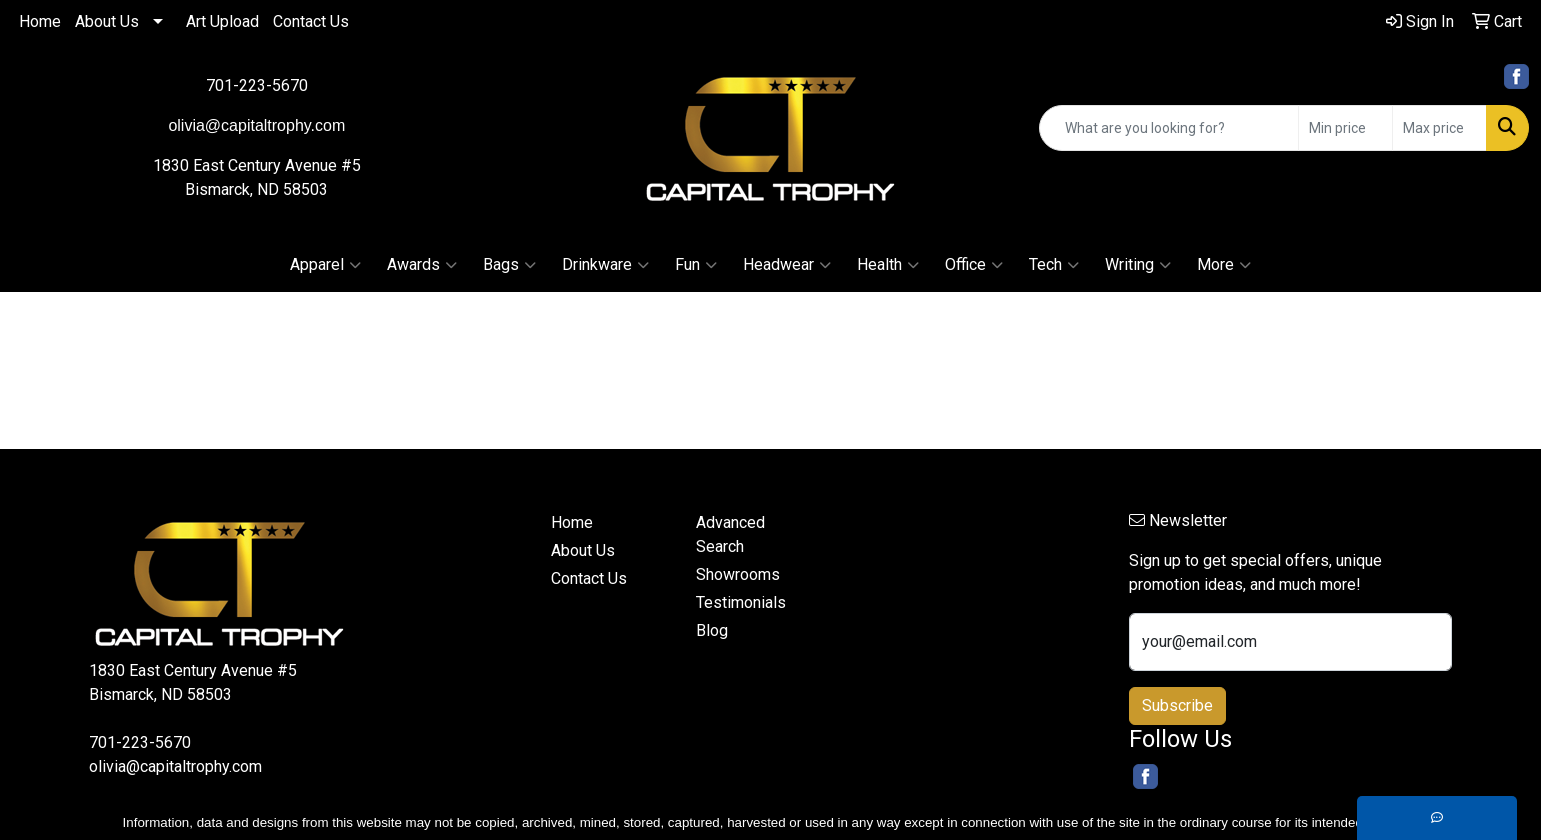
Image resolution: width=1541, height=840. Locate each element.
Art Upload (222, 21)
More (1224, 265)
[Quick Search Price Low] (1345, 128)
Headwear (787, 265)
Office (974, 265)
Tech (1054, 265)
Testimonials (741, 602)
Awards (422, 265)
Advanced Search (730, 534)
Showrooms (738, 574)
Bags (509, 265)
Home (40, 21)
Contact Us (311, 21)
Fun (696, 265)
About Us (107, 21)
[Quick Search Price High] (1439, 128)
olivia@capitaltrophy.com (175, 766)
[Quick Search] (1169, 128)
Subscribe (1177, 705)
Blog (712, 630)
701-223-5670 (257, 85)
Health (888, 265)
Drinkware (605, 265)
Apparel (325, 265)
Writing (1138, 265)
